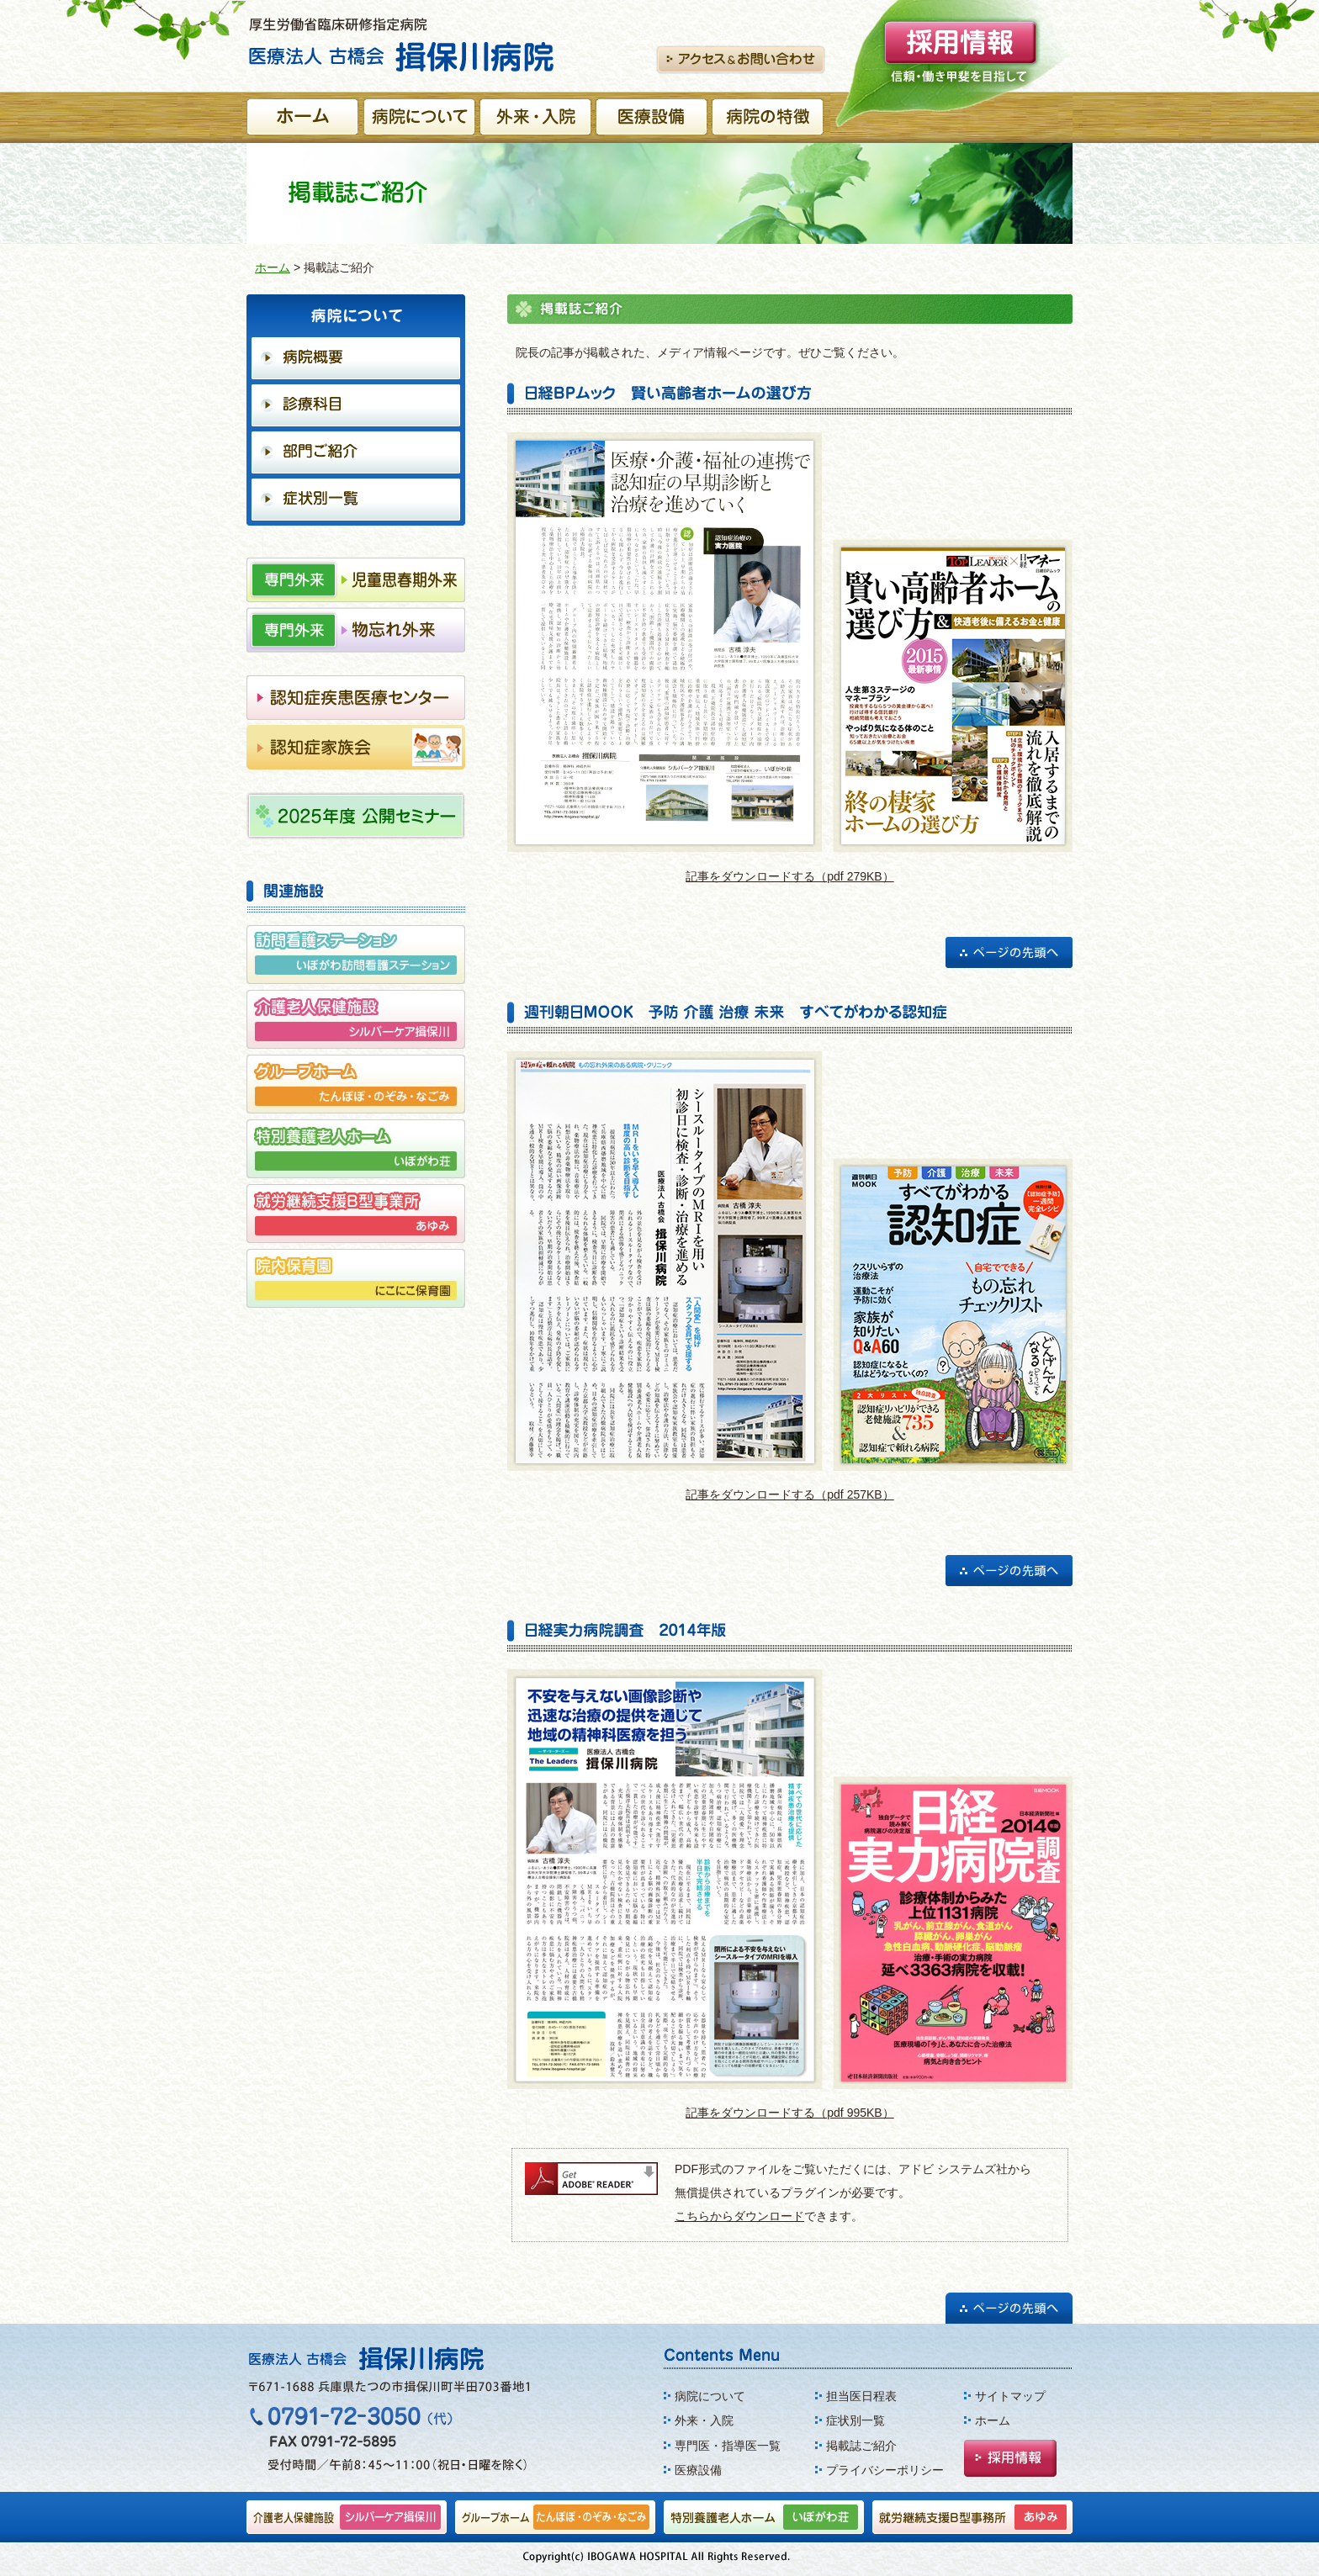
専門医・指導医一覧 (728, 2445)
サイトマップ (1010, 2396)
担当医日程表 (861, 2396)
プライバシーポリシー (885, 2470)
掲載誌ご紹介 (861, 2445)
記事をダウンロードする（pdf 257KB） (789, 1494)
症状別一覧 (855, 2420)
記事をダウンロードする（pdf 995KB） (789, 2112)
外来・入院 (704, 2420)
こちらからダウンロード (739, 2216)
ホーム (272, 267)
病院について (710, 2396)
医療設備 (698, 2470)
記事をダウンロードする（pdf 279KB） (789, 876)
